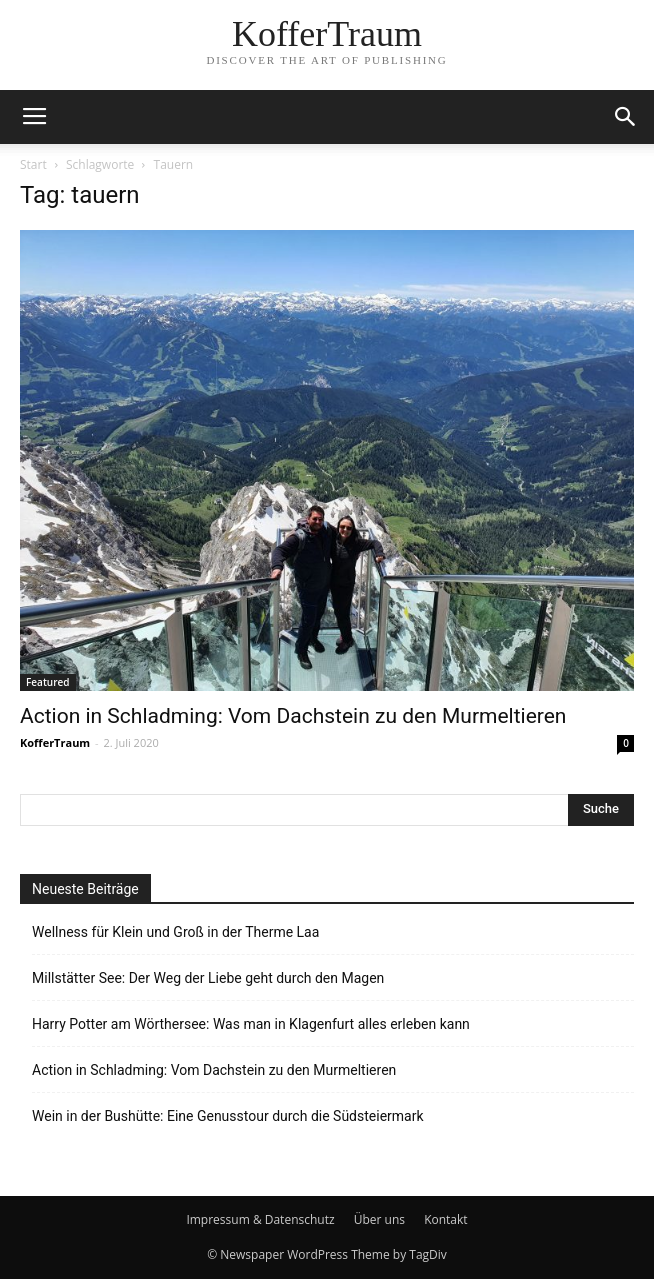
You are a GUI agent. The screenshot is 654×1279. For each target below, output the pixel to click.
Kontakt (445, 1219)
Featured (48, 682)
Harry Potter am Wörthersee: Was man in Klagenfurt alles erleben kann (251, 1024)
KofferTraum (55, 742)
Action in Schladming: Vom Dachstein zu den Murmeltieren (293, 716)
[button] (626, 117)
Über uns (379, 1219)
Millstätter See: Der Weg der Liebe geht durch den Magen (208, 978)
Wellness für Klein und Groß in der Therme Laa (175, 932)
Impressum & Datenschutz (260, 1219)
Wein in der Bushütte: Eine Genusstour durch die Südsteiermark (228, 1116)
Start (33, 164)
